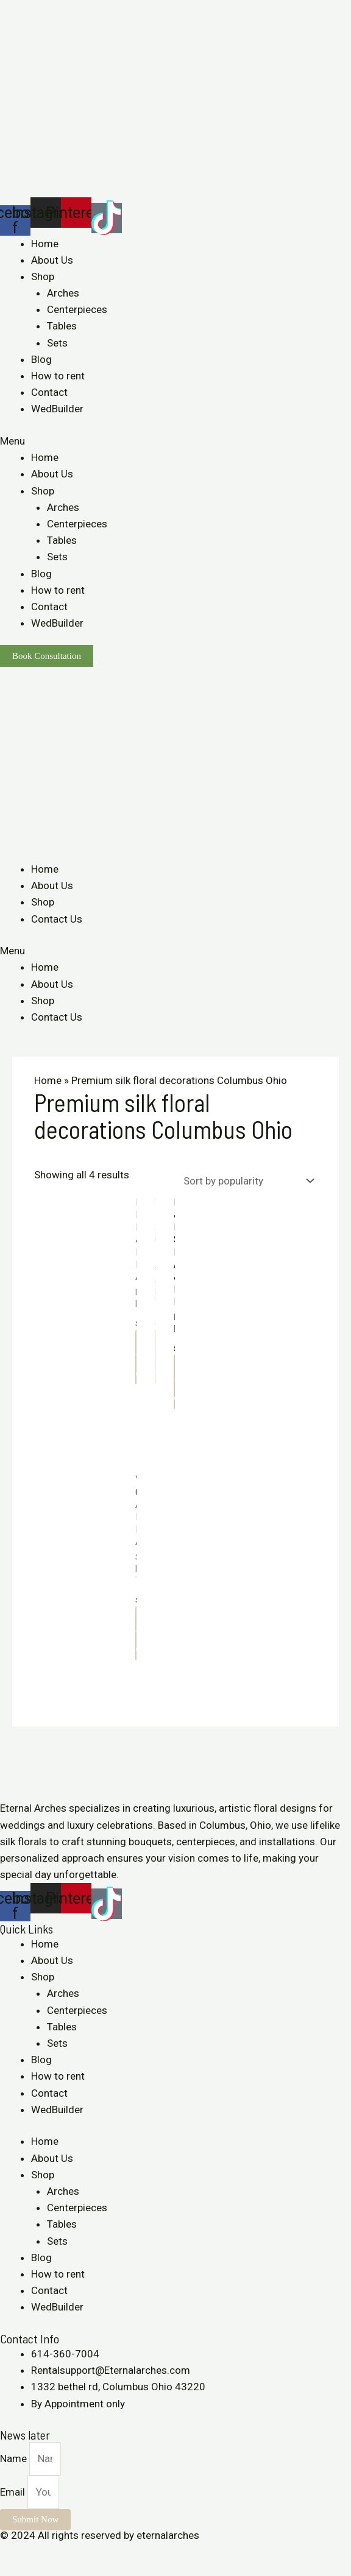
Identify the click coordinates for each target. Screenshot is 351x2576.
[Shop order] (246, 1181)
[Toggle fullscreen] (66, 2552)
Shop (42, 276)
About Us (52, 260)
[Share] (39, 2552)
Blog (41, 359)
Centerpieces (77, 309)
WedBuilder (57, 409)
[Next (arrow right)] (39, 2570)
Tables (62, 326)
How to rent (58, 376)
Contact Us (56, 919)
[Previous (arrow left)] (12, 2570)
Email (13, 2492)
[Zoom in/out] (92, 2552)
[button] (175, 441)
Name (14, 2458)
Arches (63, 293)
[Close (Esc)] (12, 2552)
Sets (57, 343)
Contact (49, 392)
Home (44, 244)
